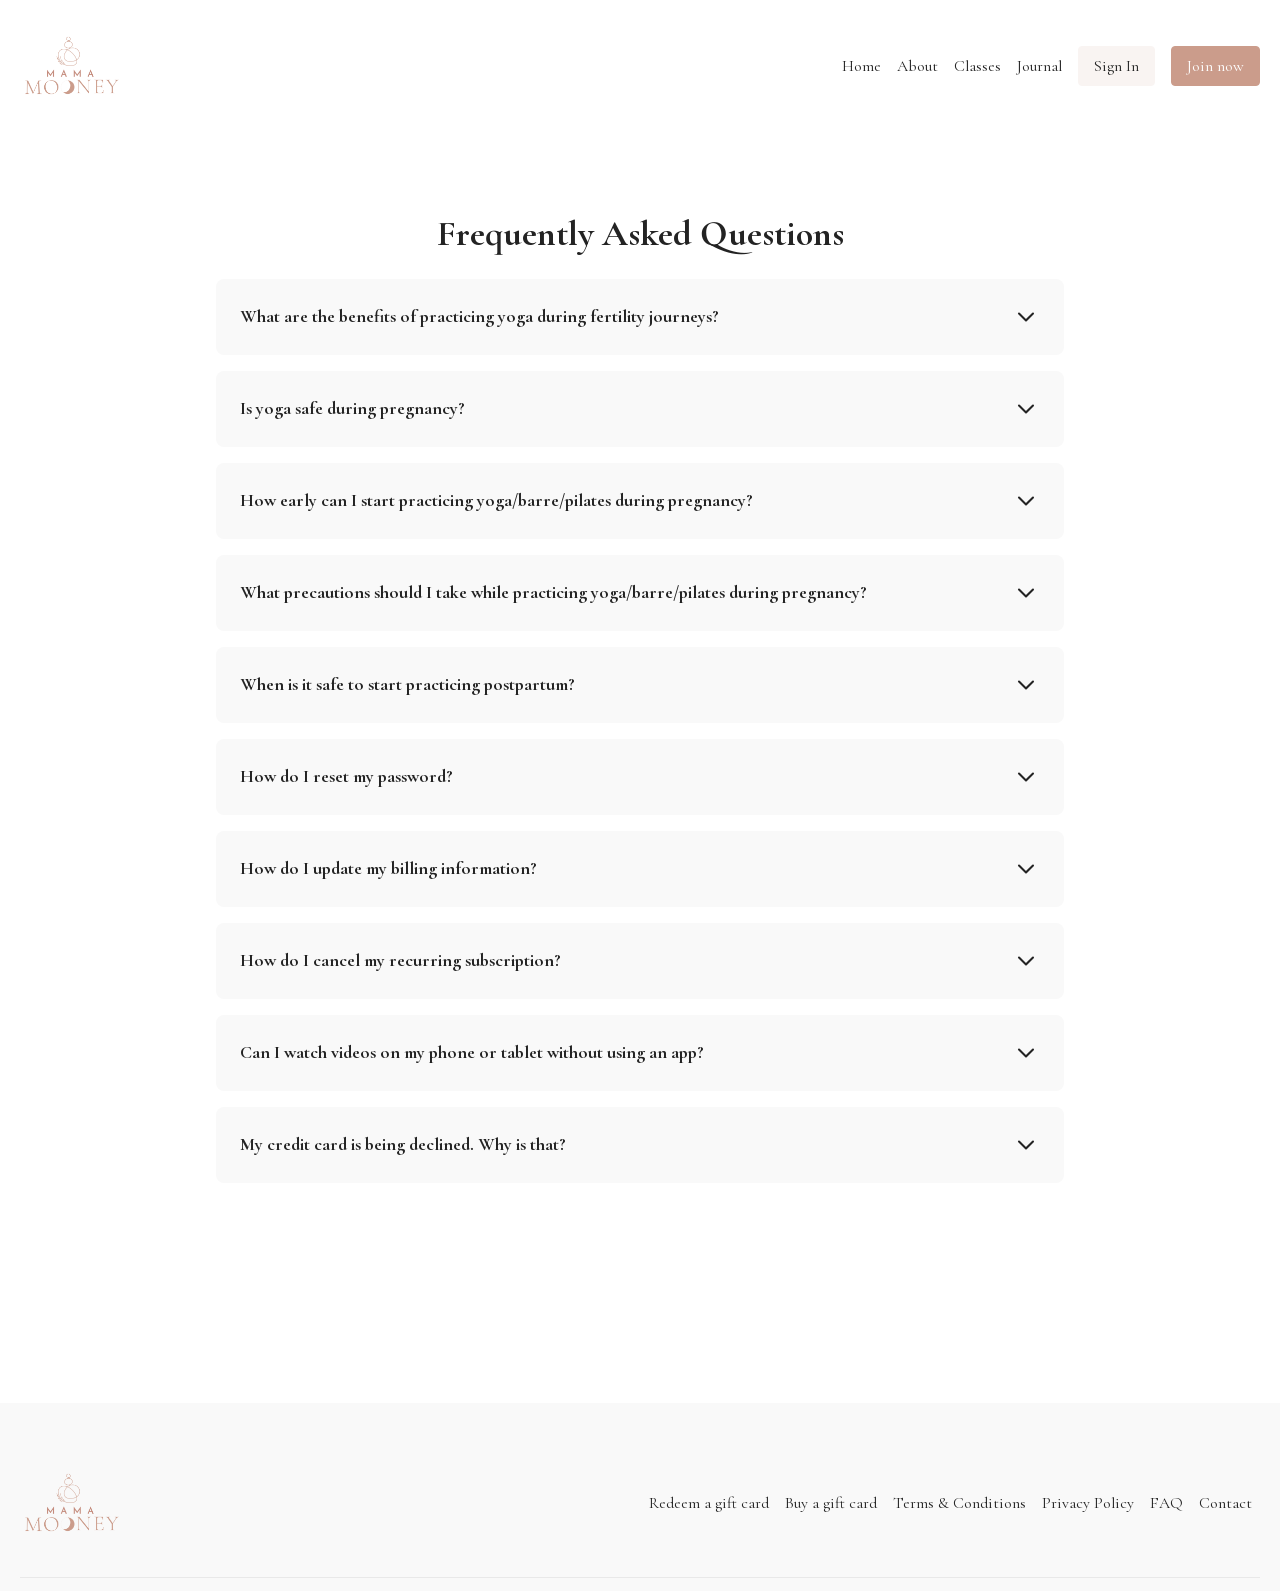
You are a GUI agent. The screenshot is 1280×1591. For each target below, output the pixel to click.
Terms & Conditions (959, 1503)
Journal (1039, 66)
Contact (1225, 1503)
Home (861, 66)
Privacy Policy (1088, 1503)
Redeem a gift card (709, 1503)
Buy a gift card (831, 1503)
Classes (977, 66)
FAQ (1166, 1503)
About (917, 66)
